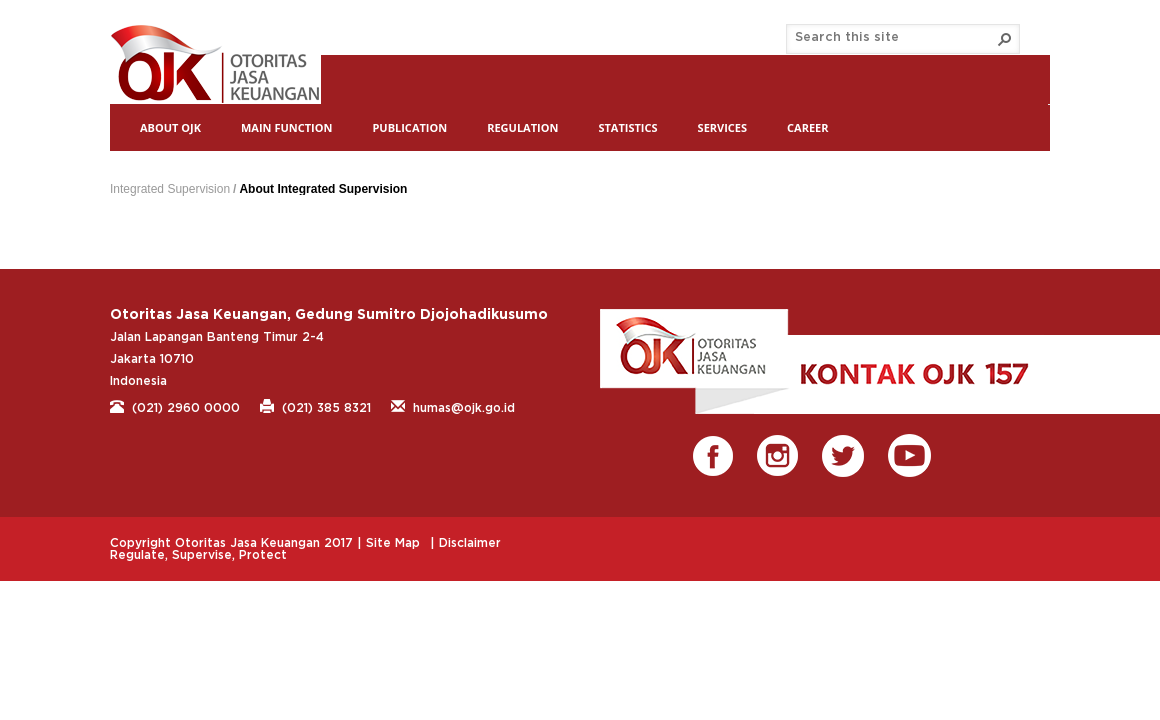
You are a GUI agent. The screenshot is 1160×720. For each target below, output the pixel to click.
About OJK (170, 127)
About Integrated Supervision (323, 188)
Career (807, 127)
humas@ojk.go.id (453, 406)
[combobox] (895, 38)
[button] (1005, 39)
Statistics (627, 127)
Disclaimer (470, 543)
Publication (409, 127)
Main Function (286, 127)
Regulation (522, 127)
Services (723, 127)
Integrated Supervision (170, 189)
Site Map (393, 543)
